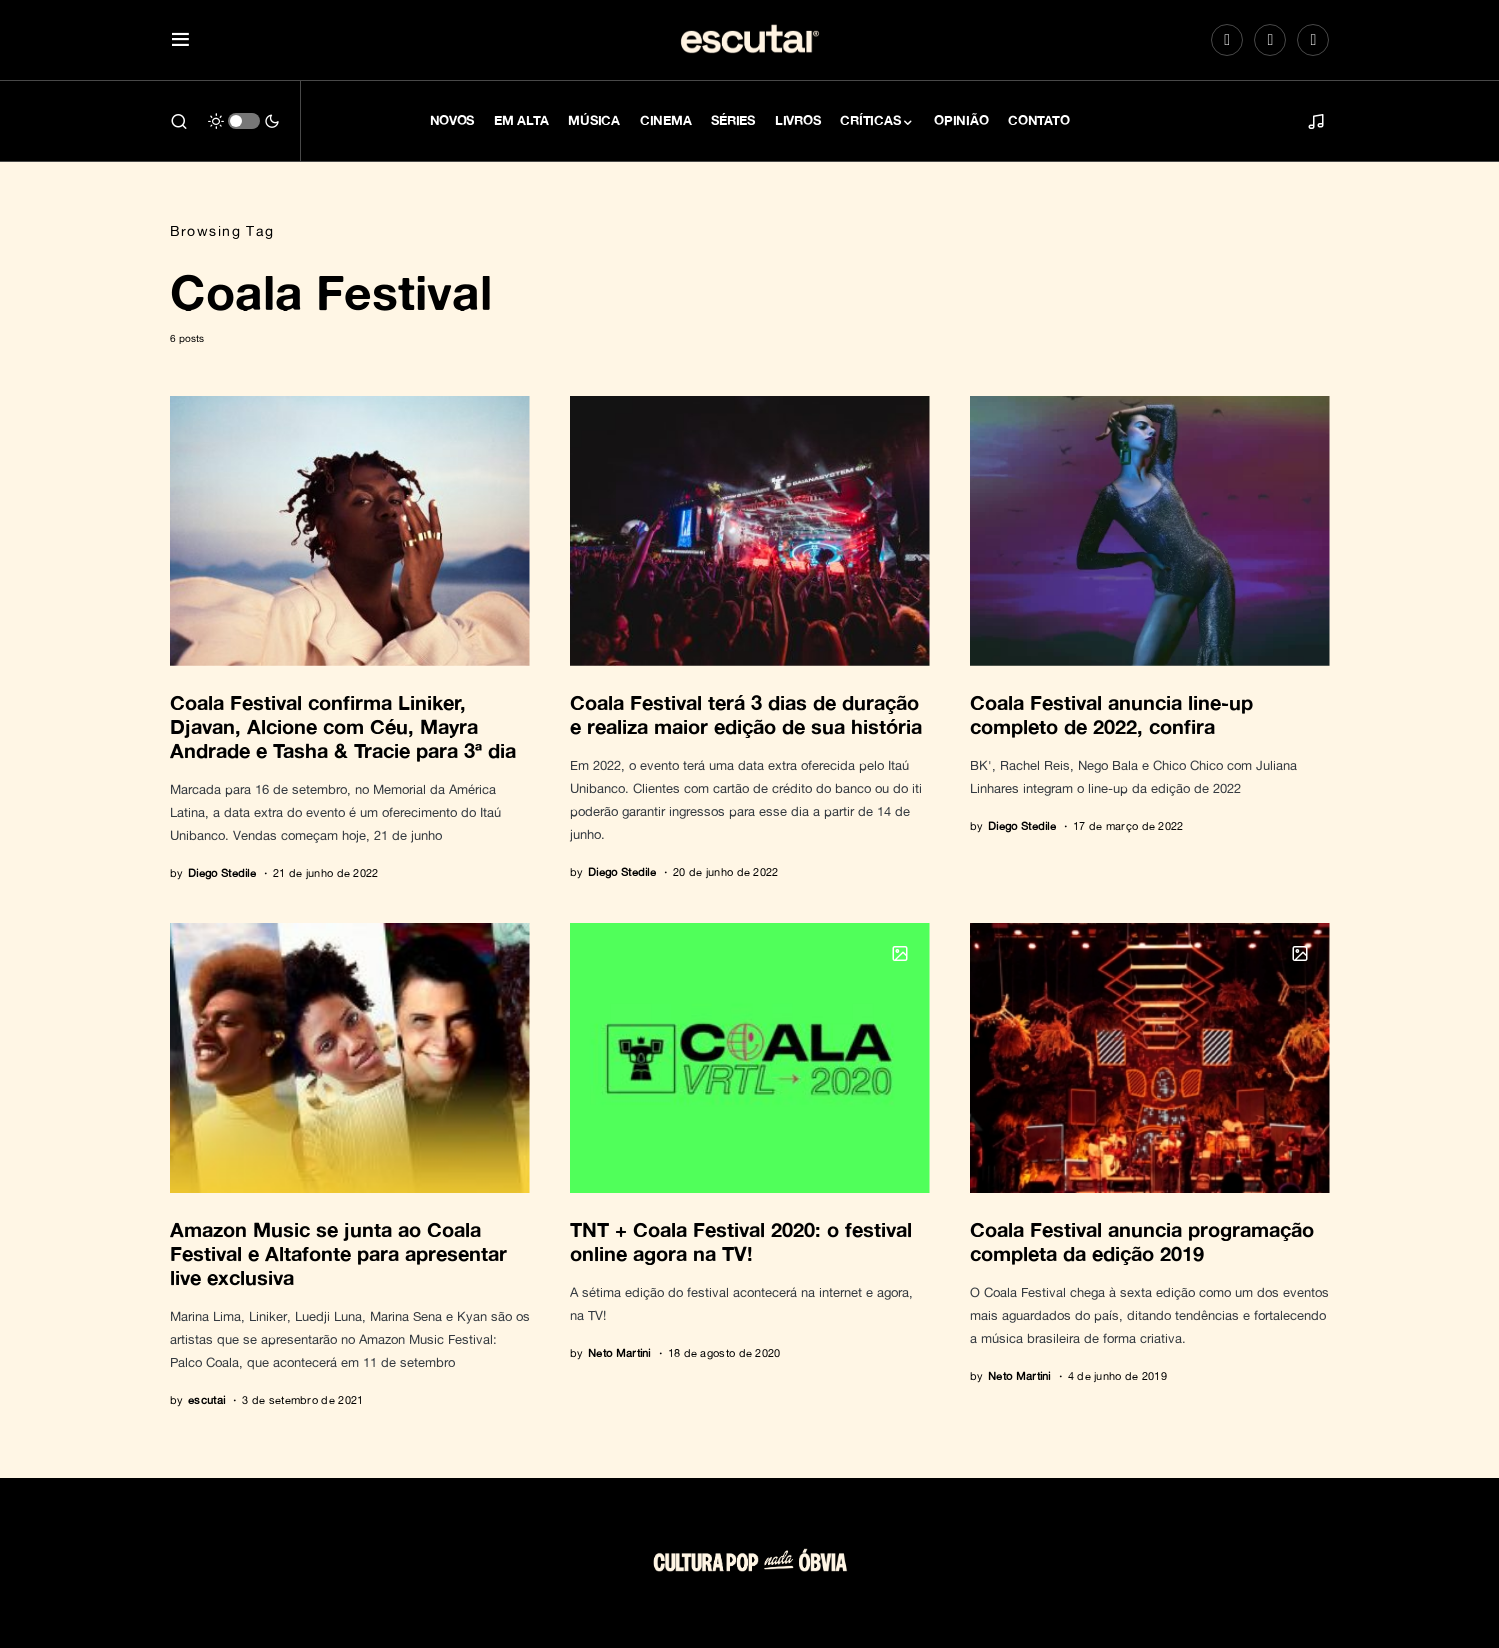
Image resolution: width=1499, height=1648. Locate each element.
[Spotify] (1270, 40)
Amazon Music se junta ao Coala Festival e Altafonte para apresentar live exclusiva (338, 1253)
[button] (180, 40)
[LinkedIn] (1313, 40)
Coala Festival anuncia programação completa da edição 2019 (1142, 1241)
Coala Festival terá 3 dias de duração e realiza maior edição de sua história (746, 714)
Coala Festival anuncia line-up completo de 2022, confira (1111, 714)
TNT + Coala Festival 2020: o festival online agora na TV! (741, 1241)
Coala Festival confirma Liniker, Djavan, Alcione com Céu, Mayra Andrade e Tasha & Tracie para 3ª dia (343, 726)
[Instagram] (1227, 40)
